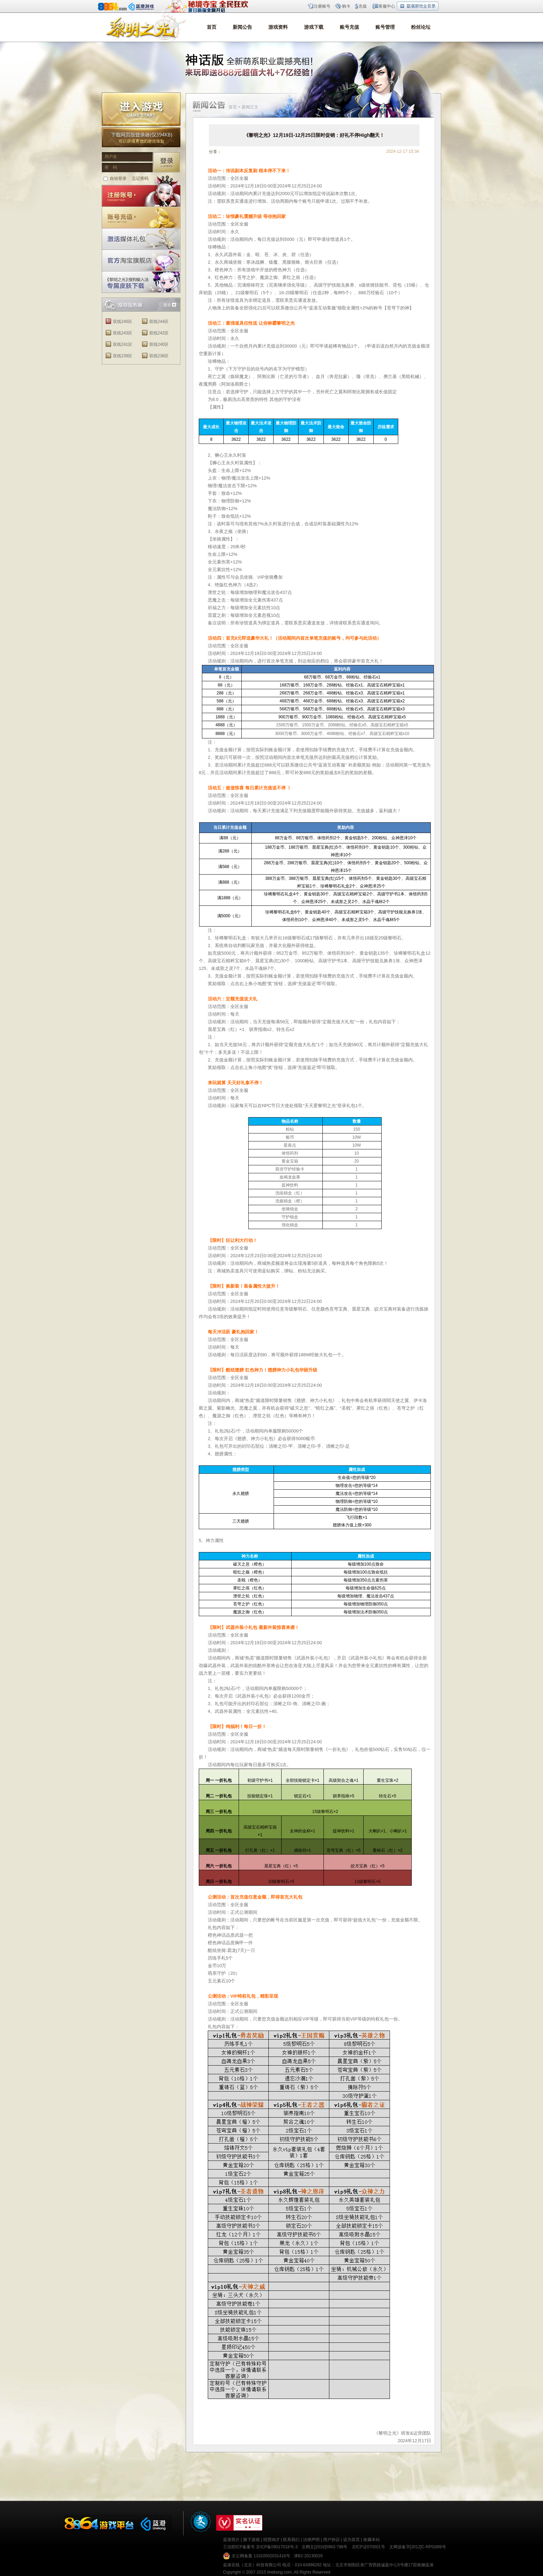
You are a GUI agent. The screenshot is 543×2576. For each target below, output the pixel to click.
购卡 (346, 6)
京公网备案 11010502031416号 (261, 2555)
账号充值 (349, 27)
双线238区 (159, 355)
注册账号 (322, 6)
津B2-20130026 (308, 2555)
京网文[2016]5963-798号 (324, 2546)
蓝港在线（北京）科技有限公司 (252, 2564)
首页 (211, 27)
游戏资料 (278, 27)
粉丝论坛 (420, 27)
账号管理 (385, 27)
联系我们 (291, 2539)
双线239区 (122, 355)
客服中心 (387, 6)
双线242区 (159, 333)
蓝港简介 (231, 2539)
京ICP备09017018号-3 (276, 2546)
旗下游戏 (251, 2539)
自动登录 (118, 178)
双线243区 (122, 333)
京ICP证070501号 (368, 2546)
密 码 (111, 167)
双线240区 (159, 344)
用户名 (111, 156)
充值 (362, 6)
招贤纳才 (271, 2539)
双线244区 (159, 321)
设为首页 (351, 2539)
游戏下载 (313, 27)
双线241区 (122, 344)
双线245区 (122, 321)
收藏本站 (371, 2539)
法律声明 (311, 2539)
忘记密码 (140, 178)
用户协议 (331, 2539)
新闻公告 (242, 27)
